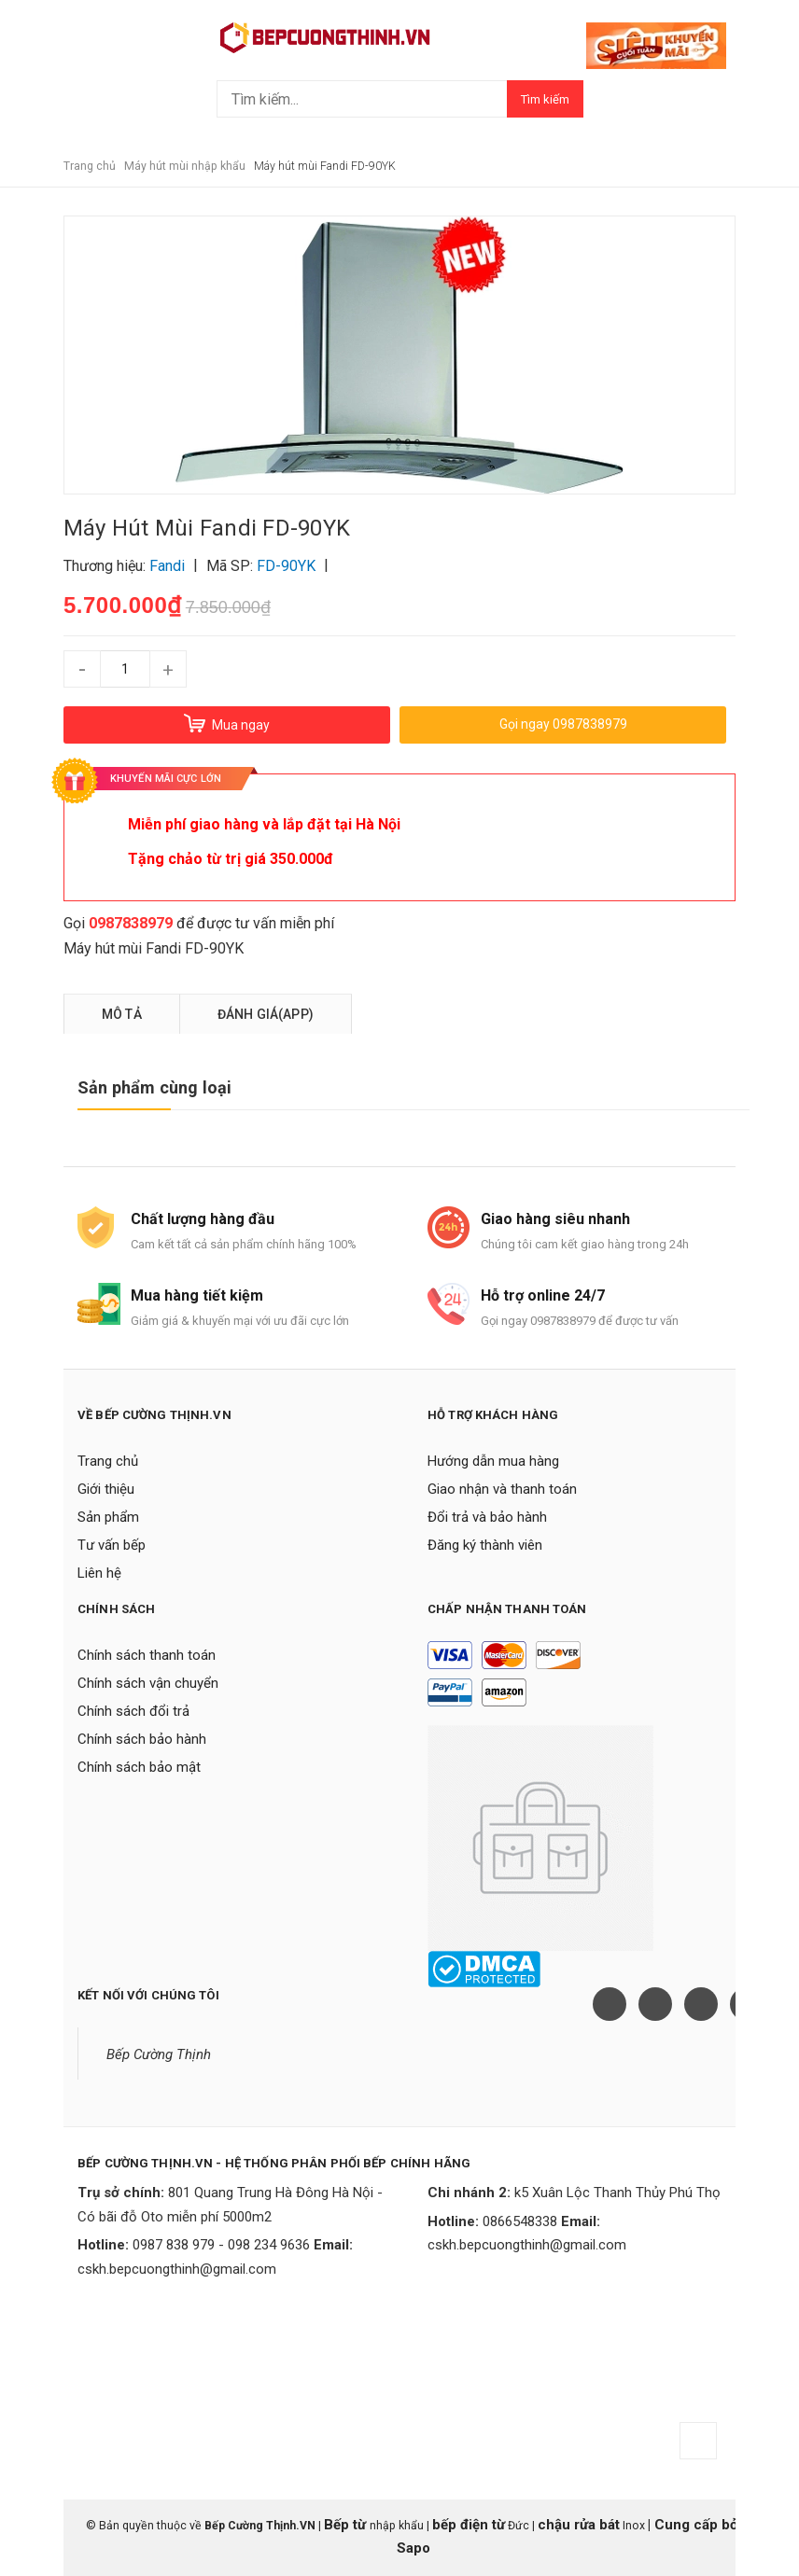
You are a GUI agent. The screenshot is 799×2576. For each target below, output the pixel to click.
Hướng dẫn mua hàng (493, 1461)
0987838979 (131, 923)
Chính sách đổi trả (133, 1711)
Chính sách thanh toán (146, 1655)
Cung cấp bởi (696, 2524)
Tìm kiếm (545, 99)
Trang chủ (107, 1461)
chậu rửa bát (579, 2524)
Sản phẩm (108, 1517)
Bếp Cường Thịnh (158, 2054)
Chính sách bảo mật (139, 1767)
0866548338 (520, 2221)
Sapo (413, 2548)
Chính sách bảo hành (141, 1739)
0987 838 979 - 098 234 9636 (221, 2244)
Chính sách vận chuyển (147, 1683)
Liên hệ (99, 1573)
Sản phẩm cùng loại (154, 1087)
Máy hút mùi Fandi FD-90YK (153, 948)
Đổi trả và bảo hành (487, 1517)
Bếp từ (347, 2524)
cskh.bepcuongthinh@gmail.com (176, 2269)
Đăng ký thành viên (485, 1545)
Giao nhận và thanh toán (502, 1489)
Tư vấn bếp (111, 1545)
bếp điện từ (468, 2524)
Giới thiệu (105, 1489)
